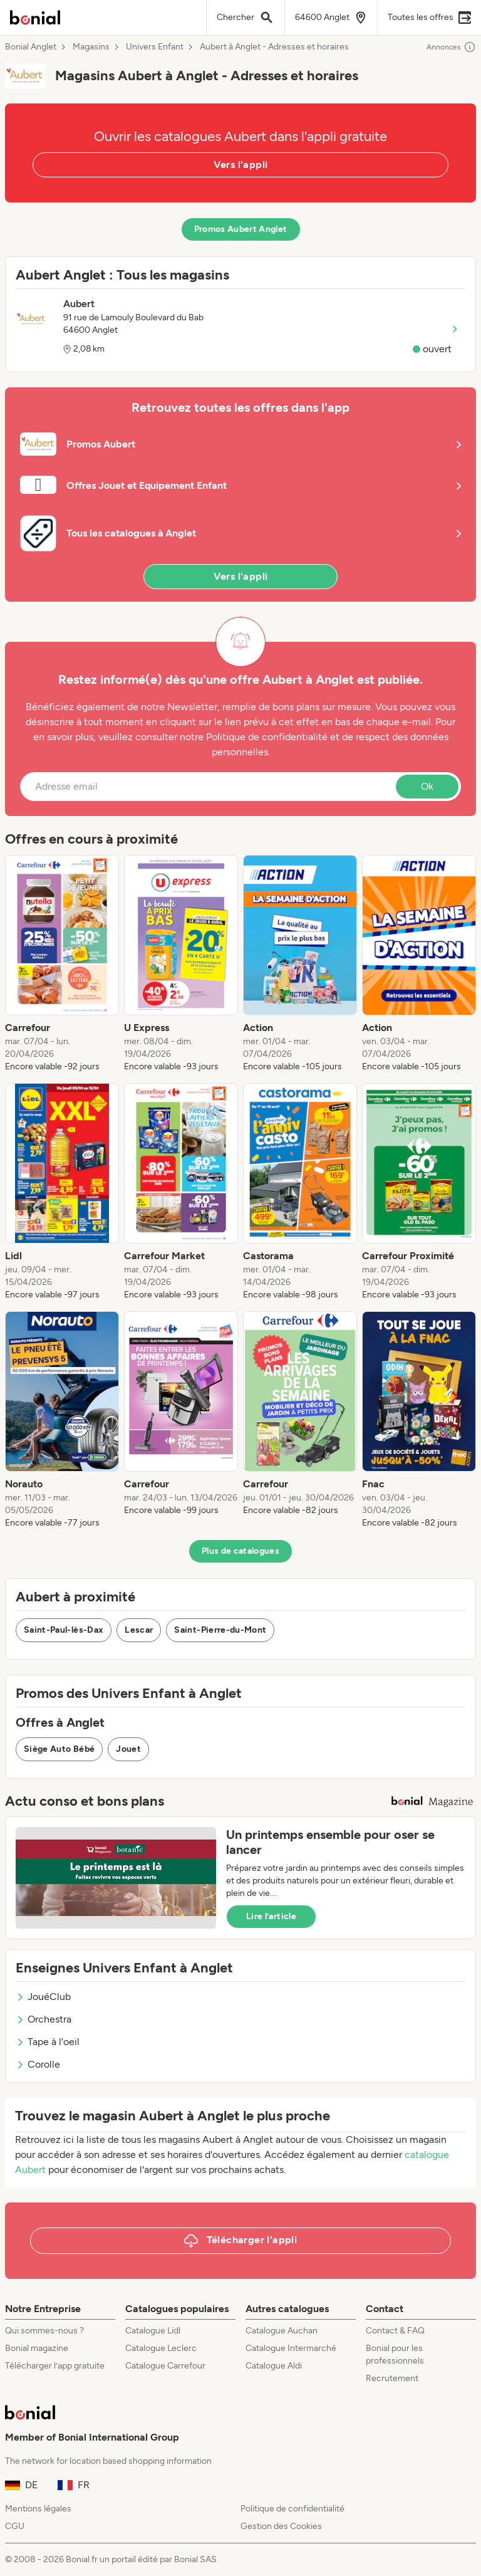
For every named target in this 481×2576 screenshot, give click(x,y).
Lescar (139, 1630)
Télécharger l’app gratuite (55, 2365)
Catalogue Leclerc (161, 2348)
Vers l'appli (241, 164)
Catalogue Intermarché (291, 2348)
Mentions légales (38, 2508)
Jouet (128, 1749)
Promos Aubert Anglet (240, 229)
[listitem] (62, 964)
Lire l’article (271, 1916)
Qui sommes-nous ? (44, 2330)
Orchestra (43, 2019)
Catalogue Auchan (282, 2330)
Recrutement (392, 2378)
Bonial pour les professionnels (395, 2354)
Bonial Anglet (30, 47)
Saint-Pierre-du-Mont (220, 1630)
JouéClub (43, 1997)
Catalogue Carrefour (165, 2365)
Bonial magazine (36, 2348)
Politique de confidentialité (292, 2508)
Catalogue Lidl (152, 2330)
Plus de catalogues (240, 1551)
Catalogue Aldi (274, 2365)
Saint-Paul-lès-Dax (63, 1630)
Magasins (91, 47)
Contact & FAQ (395, 2330)
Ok (427, 786)
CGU (14, 2526)
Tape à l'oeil (48, 2042)
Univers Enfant (155, 47)
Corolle (38, 2064)
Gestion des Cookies (281, 2526)
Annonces (451, 47)
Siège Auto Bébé (59, 1749)
